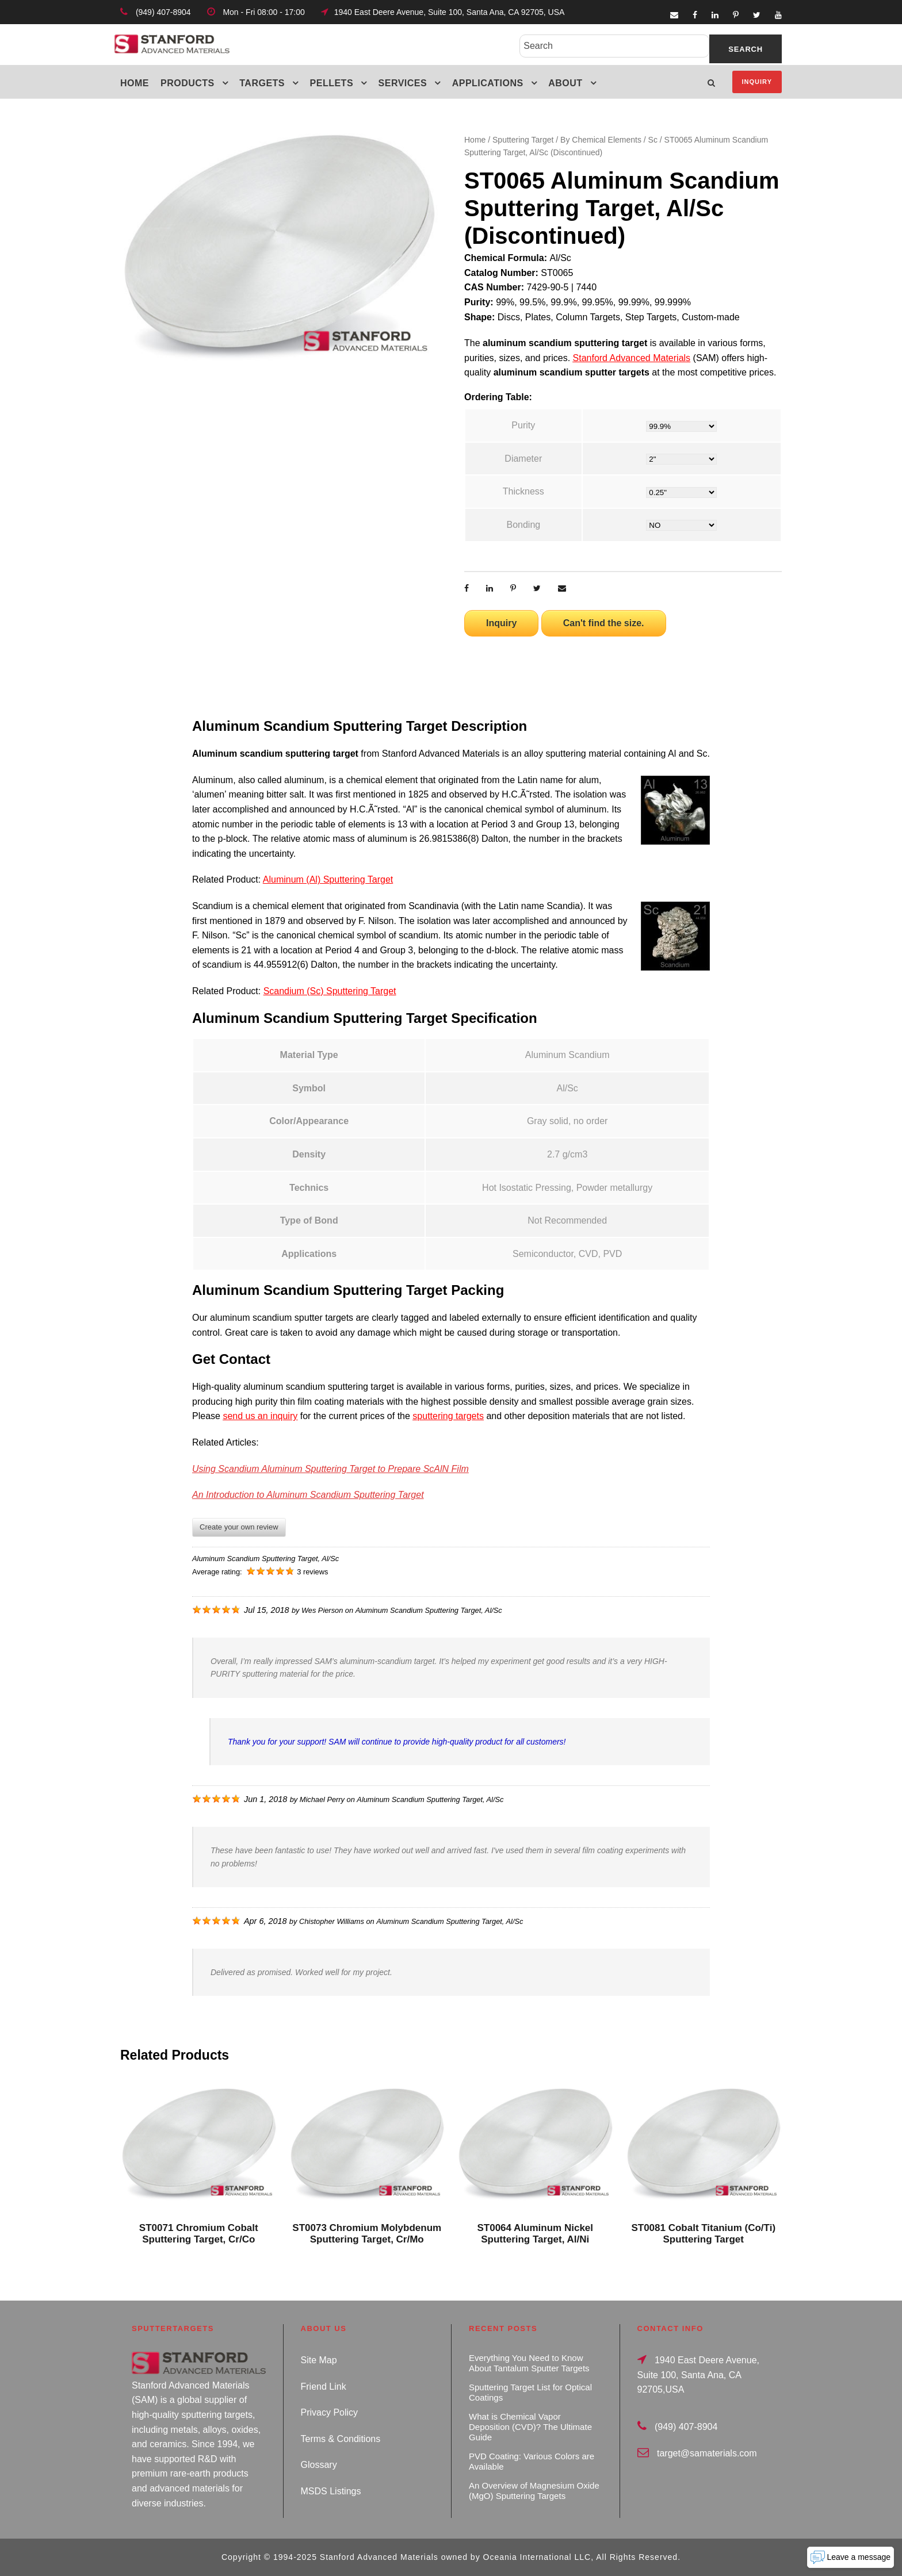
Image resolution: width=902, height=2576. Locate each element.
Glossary (319, 2465)
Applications (487, 83)
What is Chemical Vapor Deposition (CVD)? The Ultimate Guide (530, 2427)
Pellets (332, 83)
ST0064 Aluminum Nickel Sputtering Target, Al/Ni (535, 2233)
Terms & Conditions (341, 2439)
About (565, 83)
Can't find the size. (603, 623)
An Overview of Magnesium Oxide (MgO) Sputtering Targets (534, 2491)
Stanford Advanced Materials (632, 358)
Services (403, 83)
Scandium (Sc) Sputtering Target (329, 991)
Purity (523, 425)
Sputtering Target (522, 139)
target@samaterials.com (707, 2453)
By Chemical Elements (600, 139)
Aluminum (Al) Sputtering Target (328, 879)
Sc (653, 139)
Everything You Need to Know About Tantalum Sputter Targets (529, 2363)
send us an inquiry (260, 1416)
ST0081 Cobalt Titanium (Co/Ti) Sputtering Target (703, 2233)
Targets (262, 83)
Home (134, 83)
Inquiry (757, 81)
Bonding (523, 525)
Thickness (523, 491)
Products (187, 83)
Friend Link (323, 2386)
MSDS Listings (331, 2491)
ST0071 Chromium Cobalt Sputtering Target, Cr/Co (198, 2233)
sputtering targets (448, 1416)
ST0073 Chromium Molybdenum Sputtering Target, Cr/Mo (366, 2233)
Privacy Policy (329, 2412)
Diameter (523, 458)
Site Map (319, 2360)
